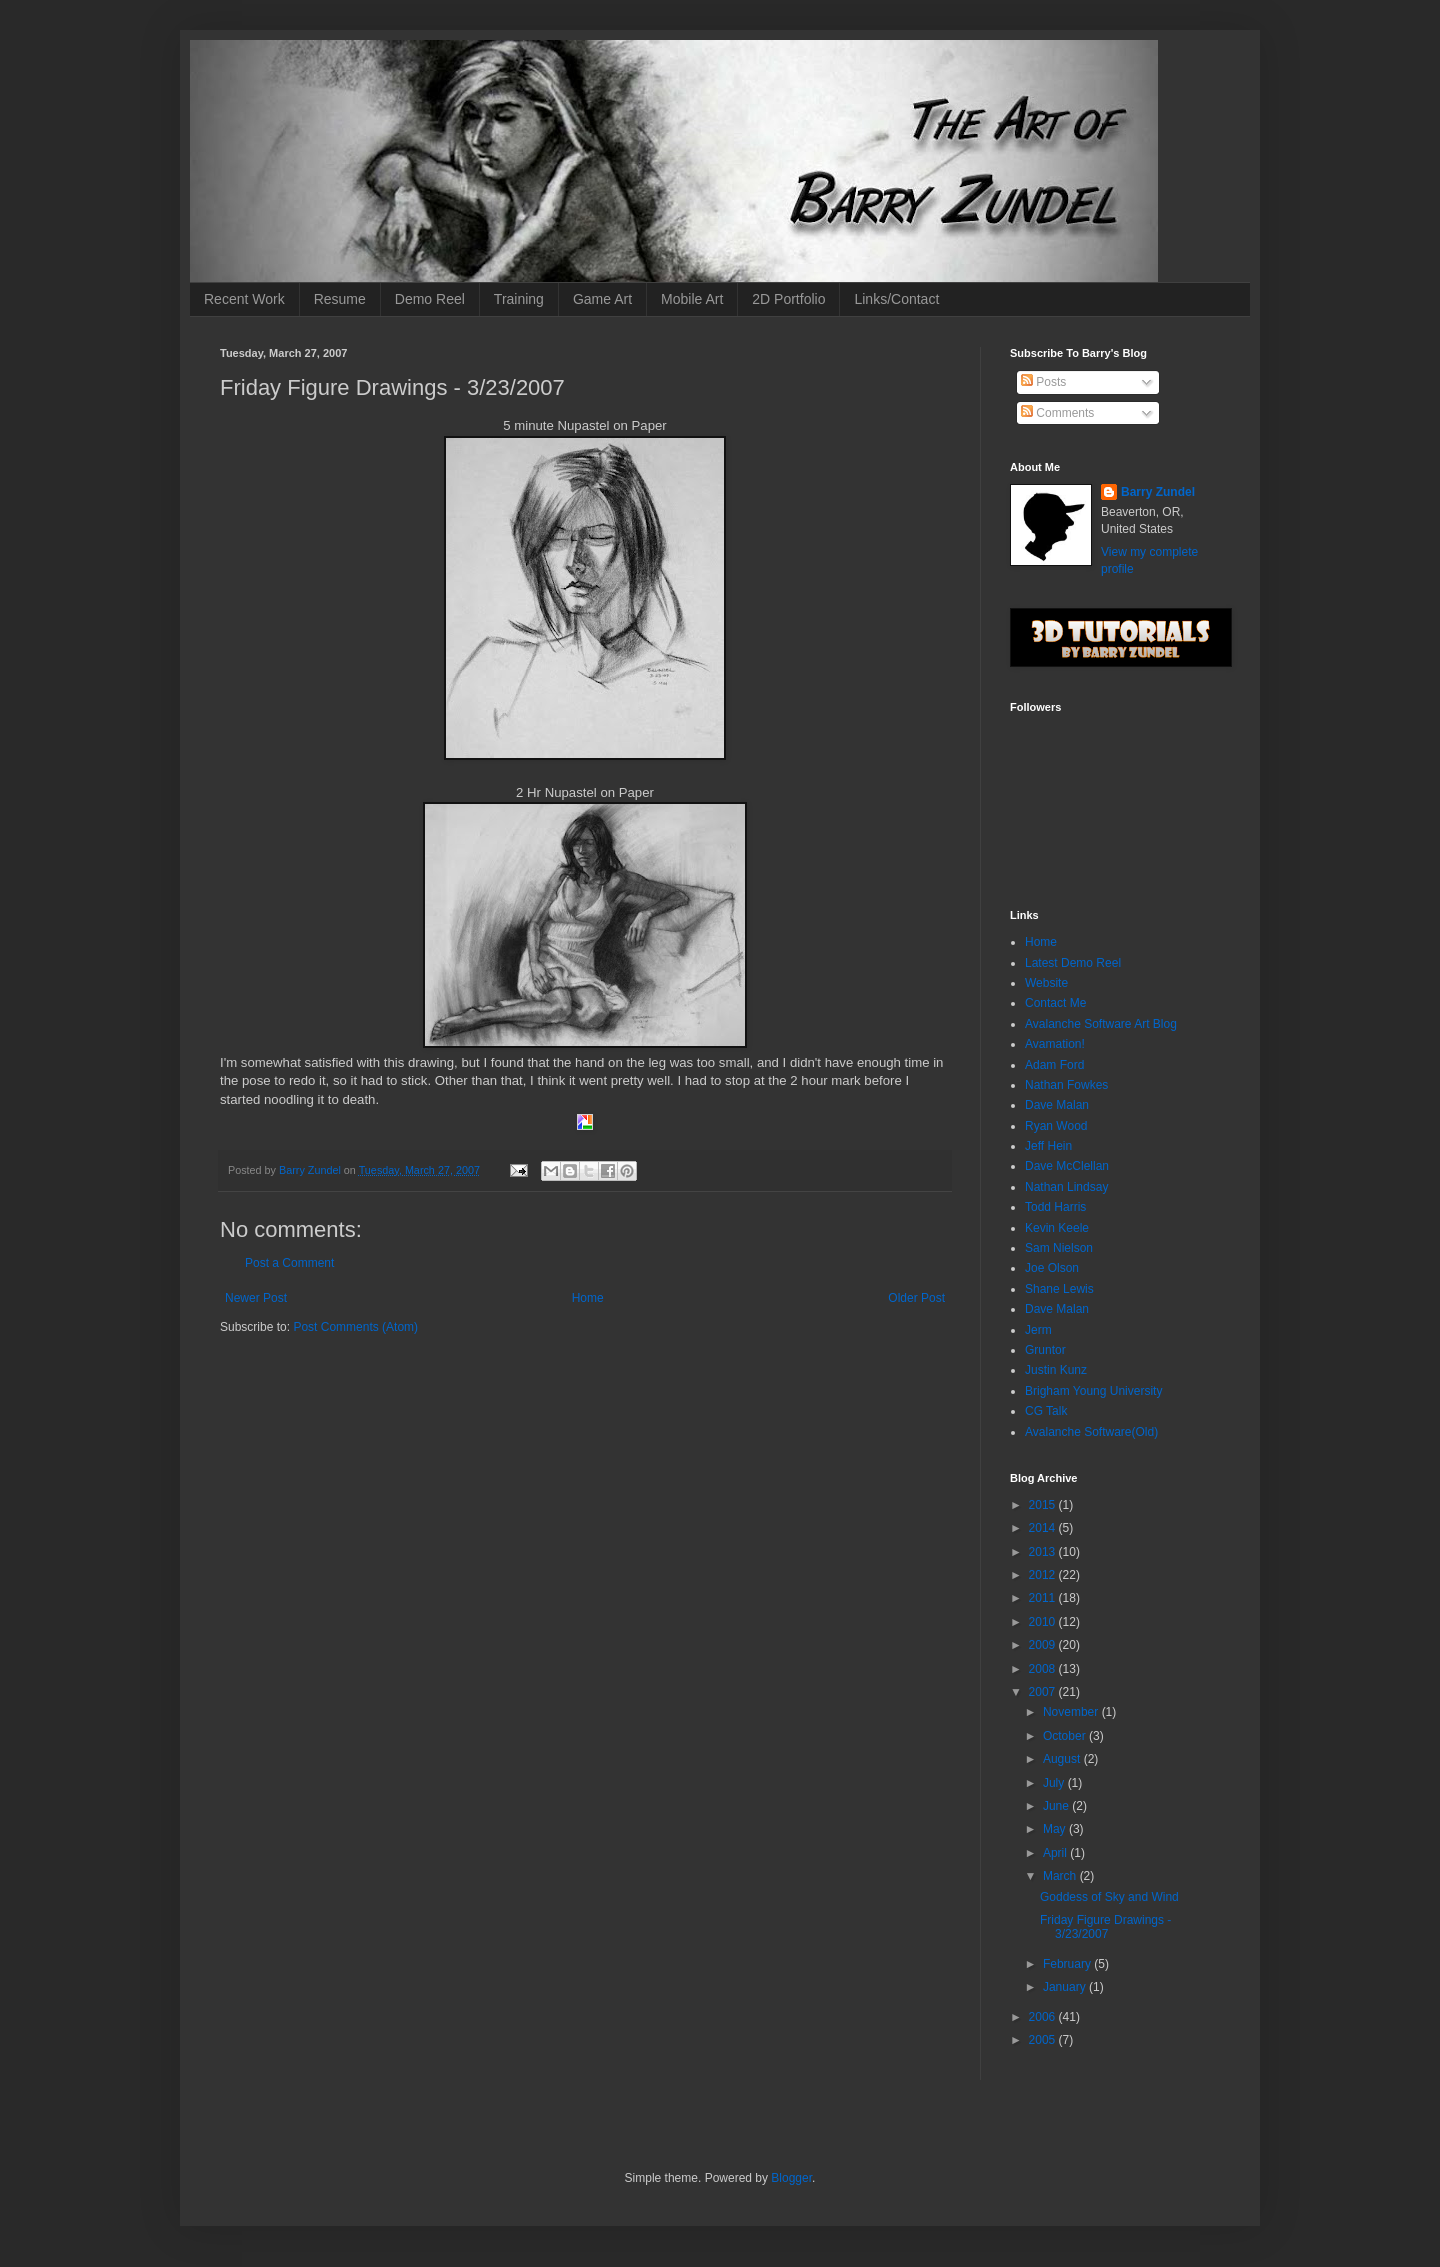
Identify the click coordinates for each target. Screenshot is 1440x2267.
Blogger (791, 2178)
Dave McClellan (1067, 1166)
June (1057, 1806)
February (1068, 1964)
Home (588, 1298)
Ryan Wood (1056, 1126)
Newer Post (256, 1298)
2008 (1044, 1669)
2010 (1044, 1622)
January (1066, 1987)
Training (519, 299)
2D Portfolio (788, 299)
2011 (1044, 1598)
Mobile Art (692, 299)
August (1063, 1759)
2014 (1044, 1528)
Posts (1043, 382)
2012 (1044, 1575)
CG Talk (1046, 1411)
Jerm (1038, 1330)
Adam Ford (1054, 1065)
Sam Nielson (1059, 1248)
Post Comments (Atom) (355, 1327)
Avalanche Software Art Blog (1101, 1024)
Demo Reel (430, 299)
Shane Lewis (1059, 1289)
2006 (1044, 2017)
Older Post (916, 1298)
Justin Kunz (1056, 1370)
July (1055, 1783)
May (1056, 1829)
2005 (1044, 2040)
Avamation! (1055, 1044)
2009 (1044, 1645)
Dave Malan (1057, 1105)
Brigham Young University (1093, 1391)
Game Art (602, 299)
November (1072, 1712)
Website (1046, 983)
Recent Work (244, 299)
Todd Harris (1055, 1207)
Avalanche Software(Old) (1091, 1432)
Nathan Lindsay (1066, 1187)
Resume (340, 299)
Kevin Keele (1057, 1228)
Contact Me (1055, 1003)
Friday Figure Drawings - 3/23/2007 (1105, 1927)
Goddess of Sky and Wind (1109, 1897)
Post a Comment (289, 1263)
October (1066, 1736)
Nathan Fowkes (1066, 1085)
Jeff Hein (1048, 1146)
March (1061, 1876)
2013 (1044, 1552)
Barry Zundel (1158, 492)
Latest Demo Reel (1073, 963)
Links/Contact (896, 299)
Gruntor (1045, 1350)
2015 (1044, 1505)
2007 (1044, 1692)
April (1056, 1853)
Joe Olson (1052, 1268)
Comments (1057, 413)
